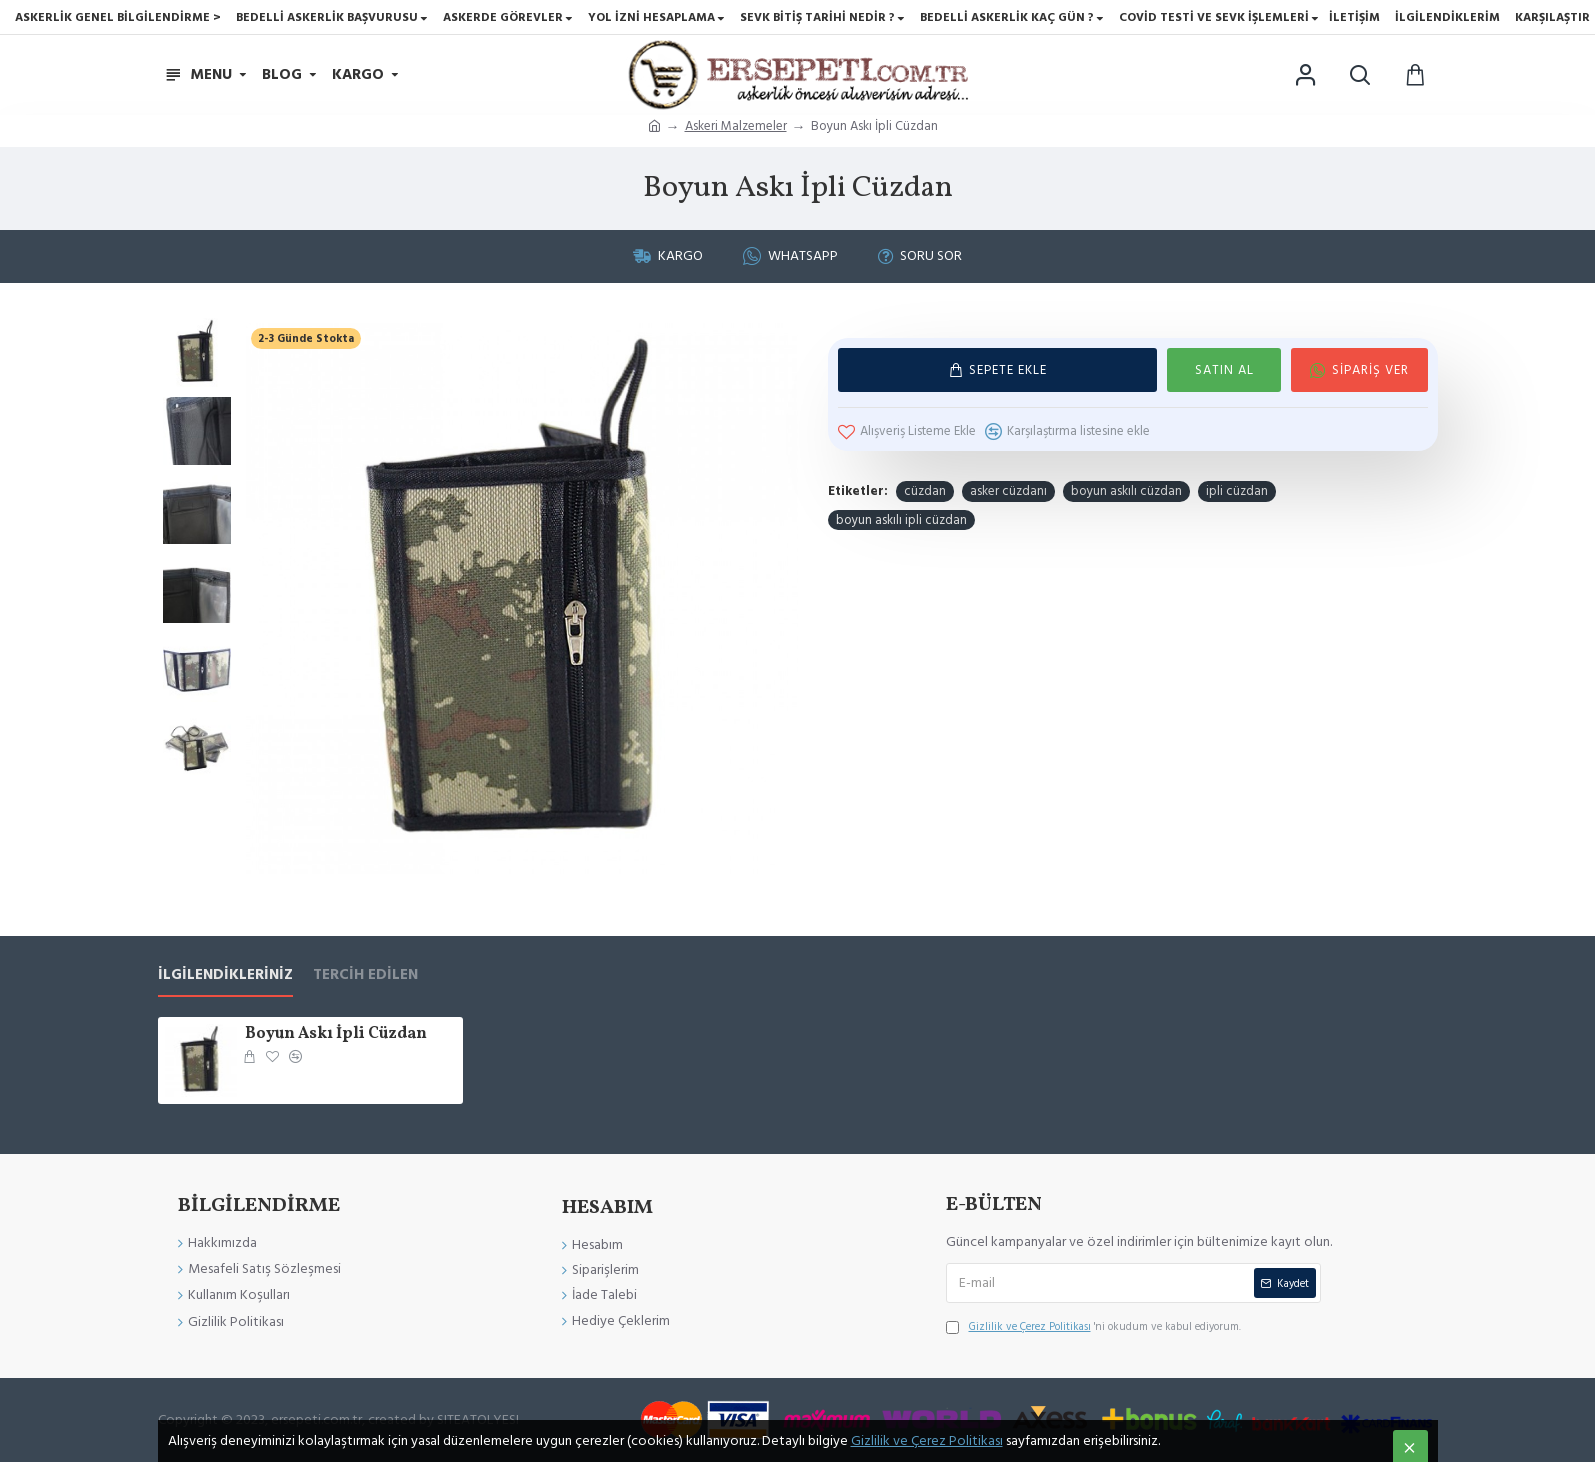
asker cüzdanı (1008, 491)
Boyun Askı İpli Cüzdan (336, 1034)
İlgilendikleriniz (225, 975)
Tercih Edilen (365, 975)
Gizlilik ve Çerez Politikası (927, 1441)
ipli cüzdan (1237, 491)
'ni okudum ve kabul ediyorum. (1093, 1327)
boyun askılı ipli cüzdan (901, 520)
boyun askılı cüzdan (1126, 491)
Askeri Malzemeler (736, 126)
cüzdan (925, 491)
